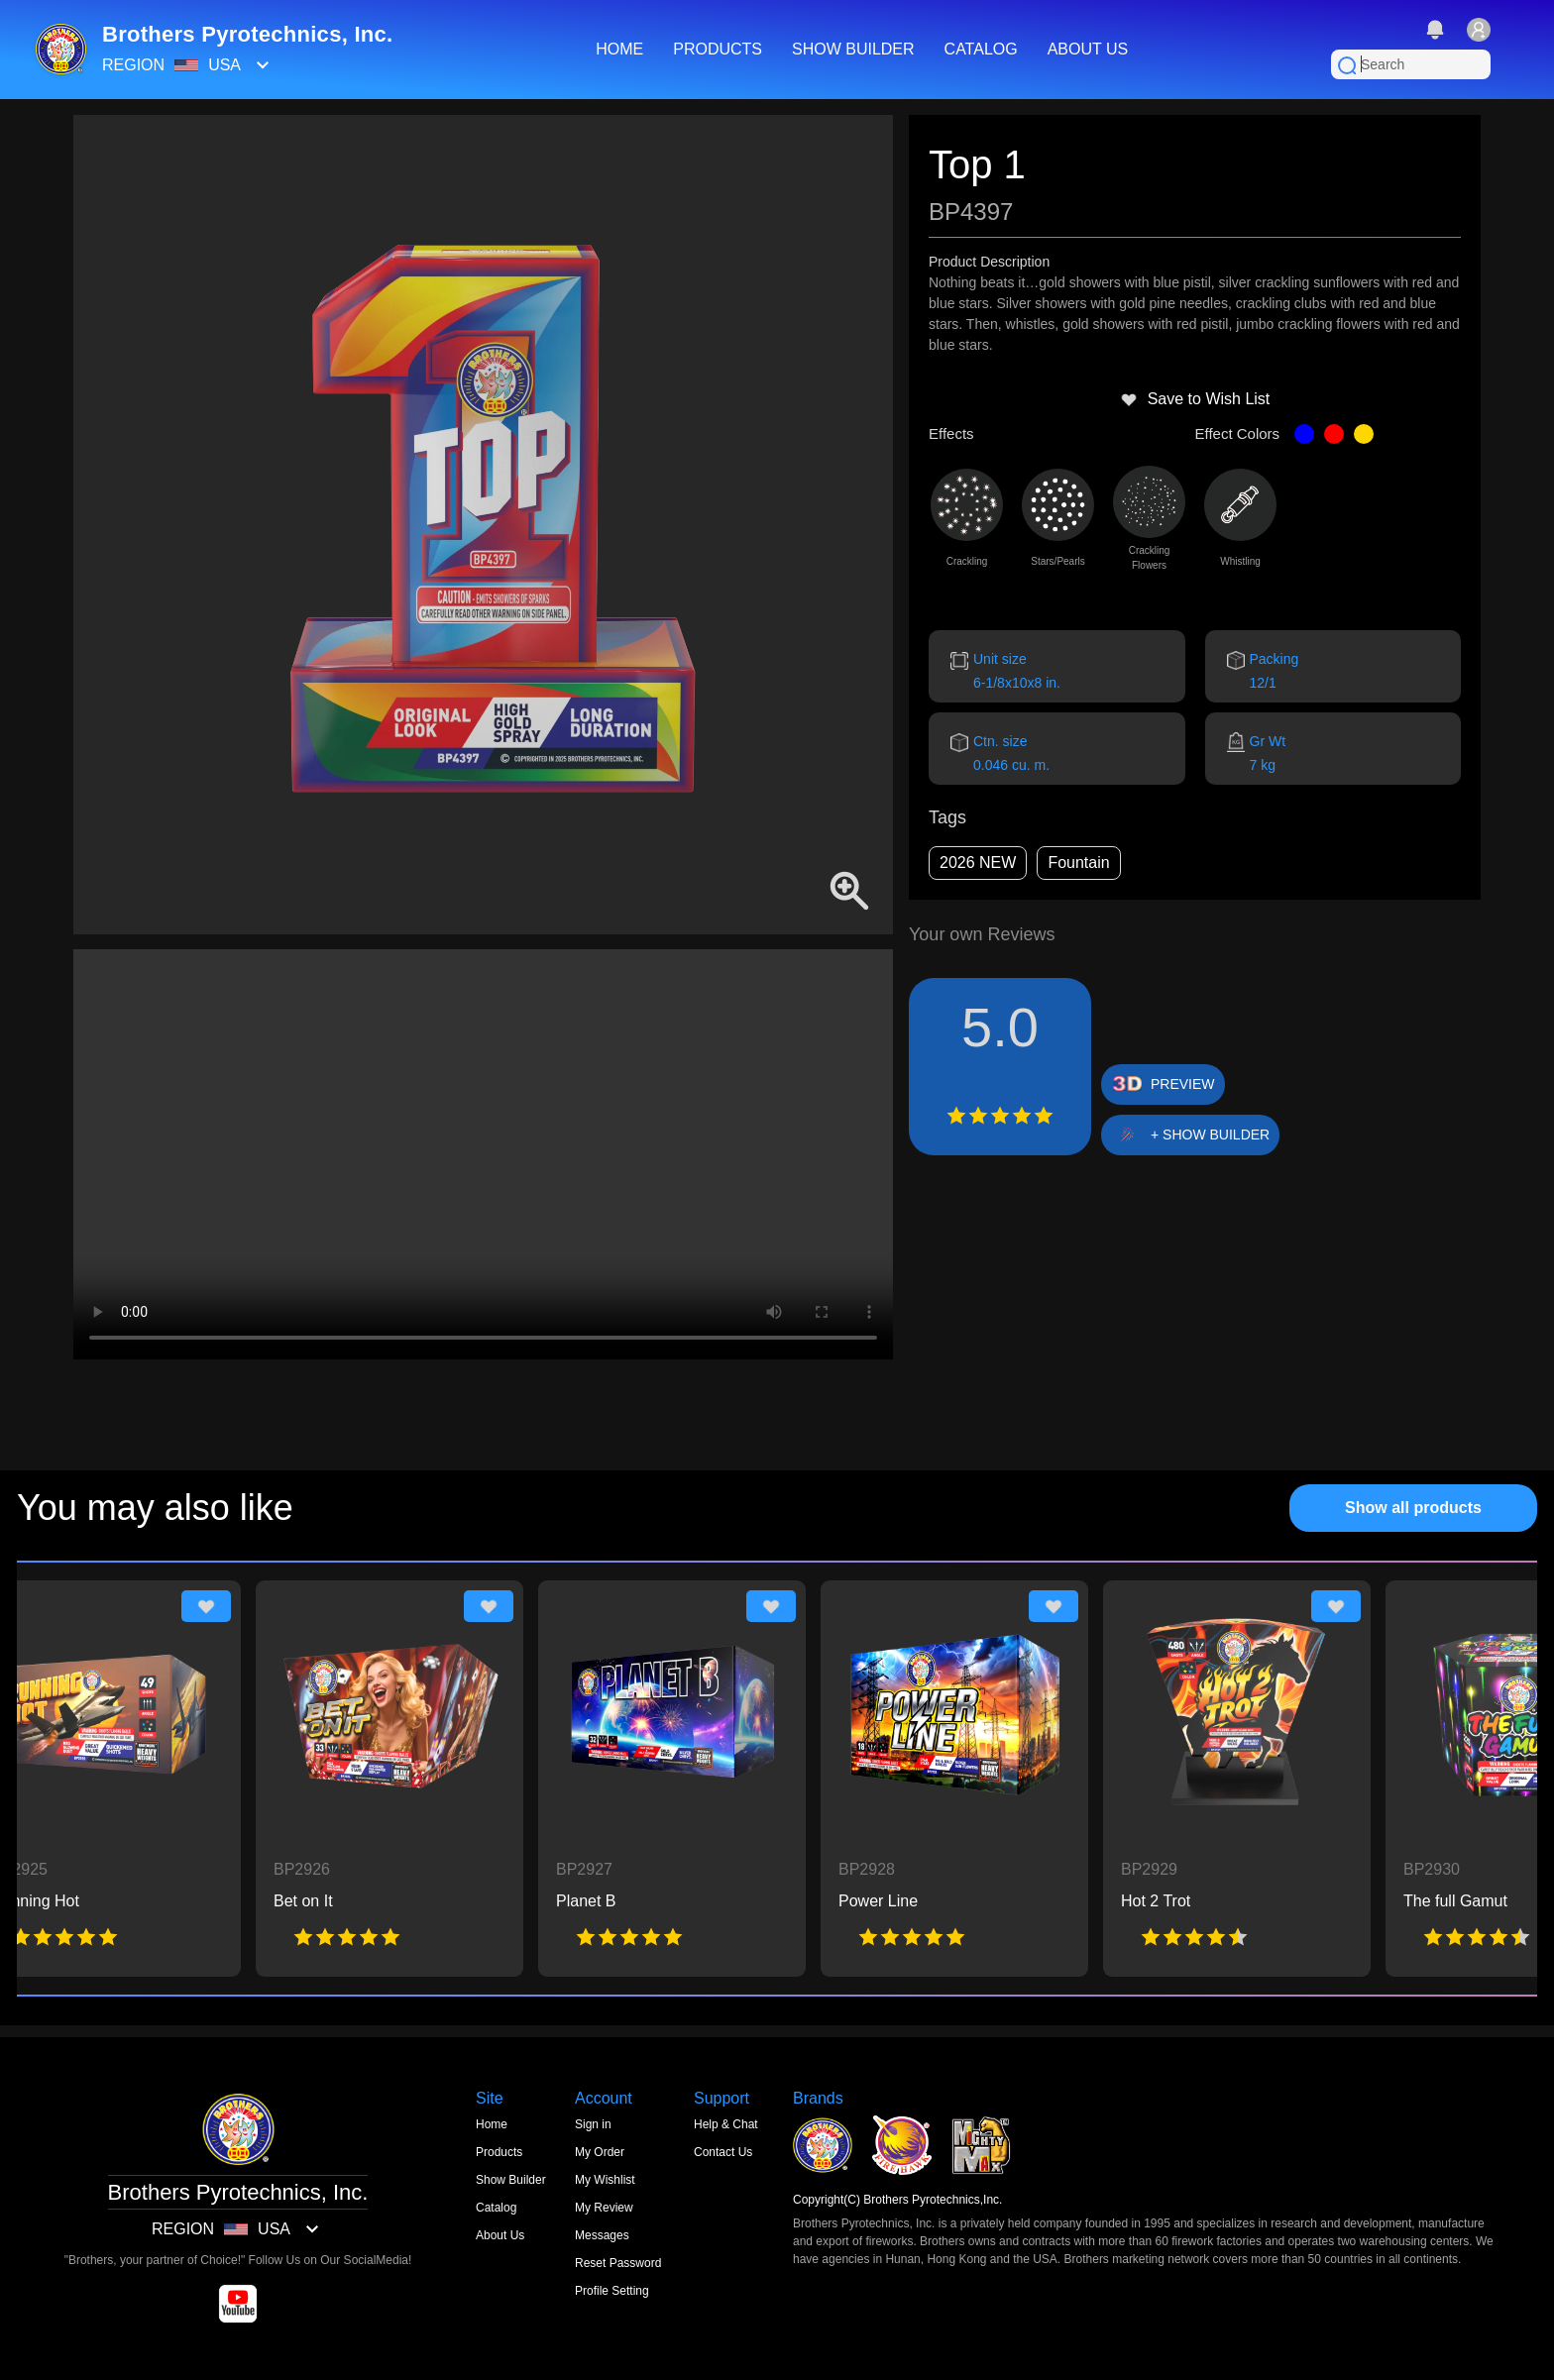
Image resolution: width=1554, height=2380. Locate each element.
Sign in (593, 2124)
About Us (500, 2235)
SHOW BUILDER (853, 49)
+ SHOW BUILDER (1210, 1134)
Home (491, 2124)
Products (499, 2152)
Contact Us (723, 2152)
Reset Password (618, 2263)
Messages (602, 2235)
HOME (619, 49)
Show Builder (511, 2180)
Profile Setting (612, 2291)
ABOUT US (1088, 49)
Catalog (496, 2208)
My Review (604, 2208)
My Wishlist (605, 2180)
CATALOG (981, 49)
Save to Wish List (1195, 399)
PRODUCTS (717, 49)
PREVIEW (1183, 1084)
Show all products (1413, 1507)
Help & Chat (726, 2124)
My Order (599, 2152)
